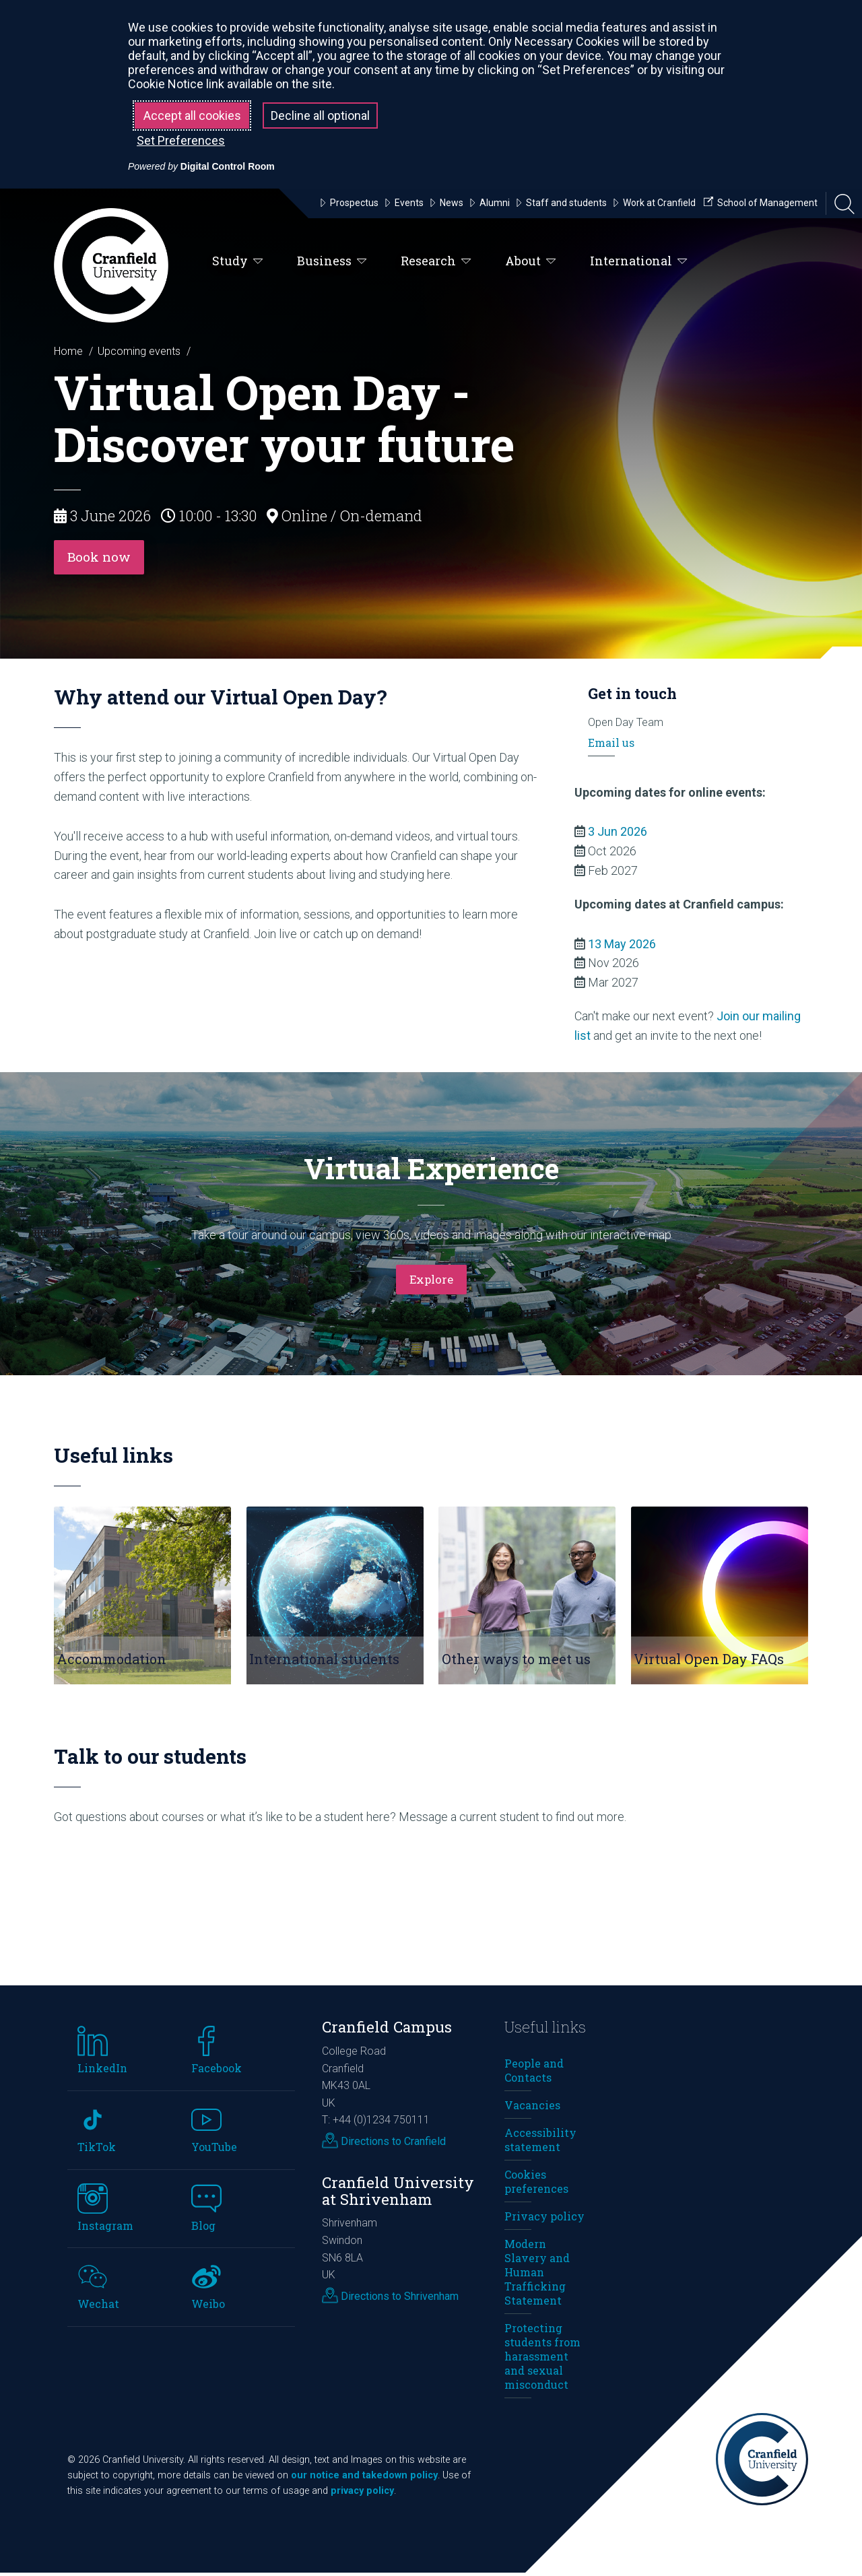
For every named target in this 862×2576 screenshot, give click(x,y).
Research (436, 261)
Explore (431, 1282)
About (530, 261)
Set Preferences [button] (181, 140)
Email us (611, 746)
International (639, 261)
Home (68, 351)
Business (332, 261)
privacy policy (362, 2494)
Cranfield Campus (387, 2031)
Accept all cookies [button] (192, 115)
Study (237, 261)
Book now (103, 559)
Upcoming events (139, 351)
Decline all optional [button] (320, 115)
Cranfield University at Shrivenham (398, 2194)
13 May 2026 (622, 947)
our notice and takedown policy (364, 2478)
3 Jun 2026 (617, 835)
